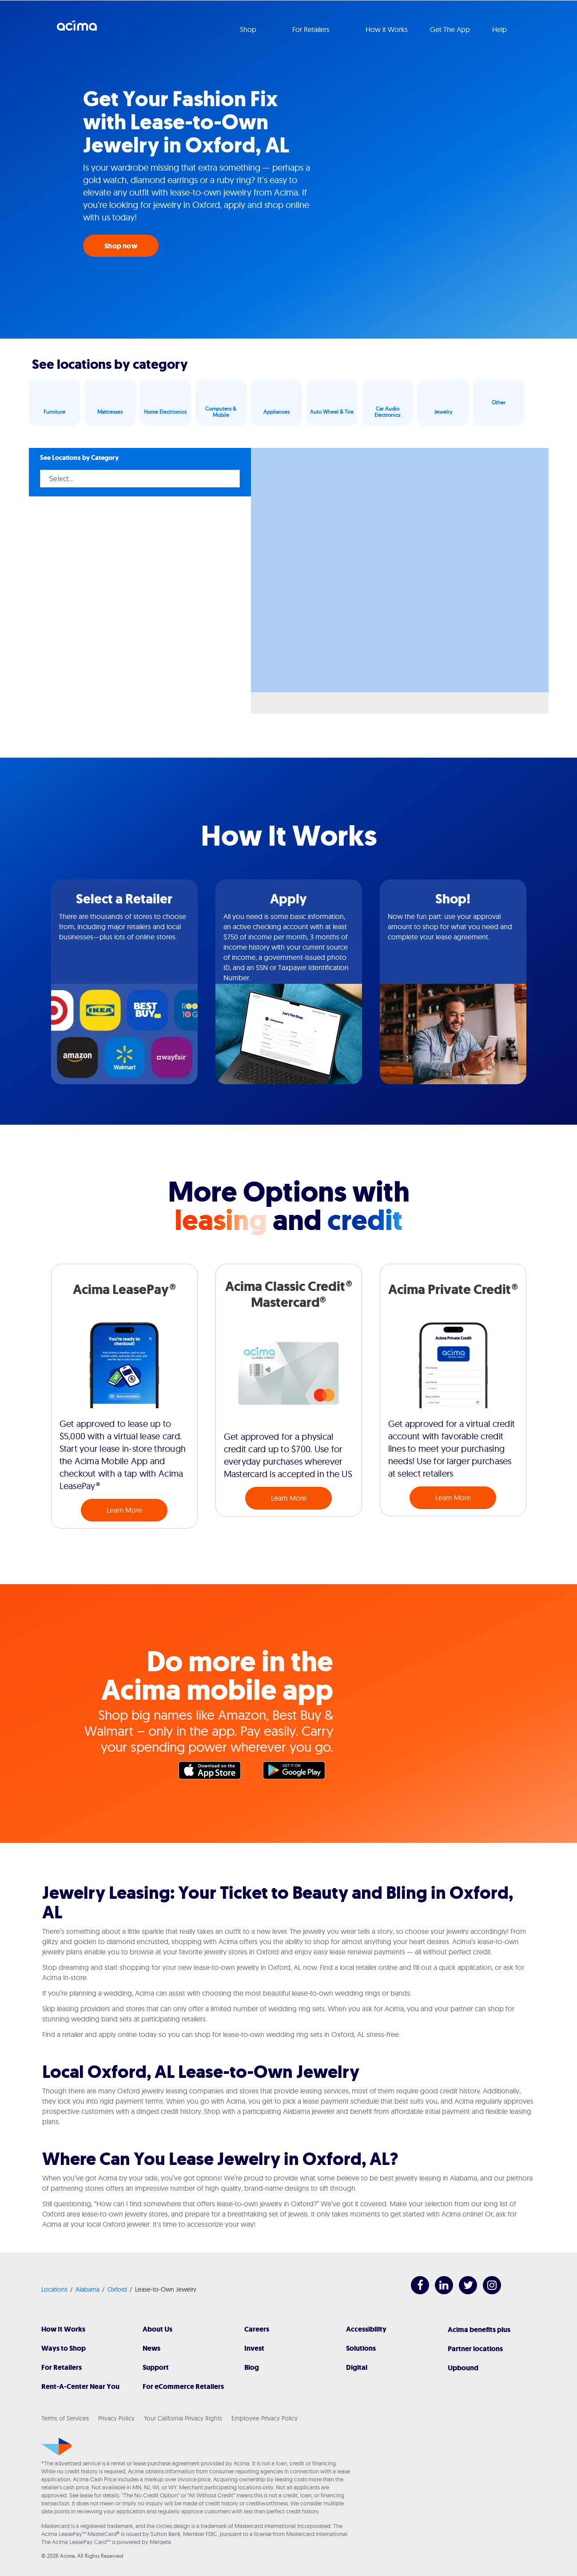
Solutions (361, 2348)
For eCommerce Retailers (183, 2386)
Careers (256, 2329)
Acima (77, 29)
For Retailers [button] (311, 29)
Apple (214, 1772)
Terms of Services (65, 2418)
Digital (356, 2367)
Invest (254, 2348)
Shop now (120, 246)
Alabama (87, 2289)
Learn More (124, 1510)
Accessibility (366, 2329)
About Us (157, 2329)
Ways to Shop (63, 2348)
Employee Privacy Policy (264, 2418)
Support (156, 2367)
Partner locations (475, 2348)
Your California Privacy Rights (183, 2418)
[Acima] (56, 2447)
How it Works (387, 29)
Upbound (463, 2367)
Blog (251, 2367)
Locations (54, 2289)
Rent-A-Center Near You (80, 2386)
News (151, 2348)
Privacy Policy (116, 2418)
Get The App (450, 29)
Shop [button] (249, 29)
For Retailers (61, 2367)
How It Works (63, 2329)
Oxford (117, 2289)
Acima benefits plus (479, 2329)
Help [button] (500, 29)
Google (298, 1772)
